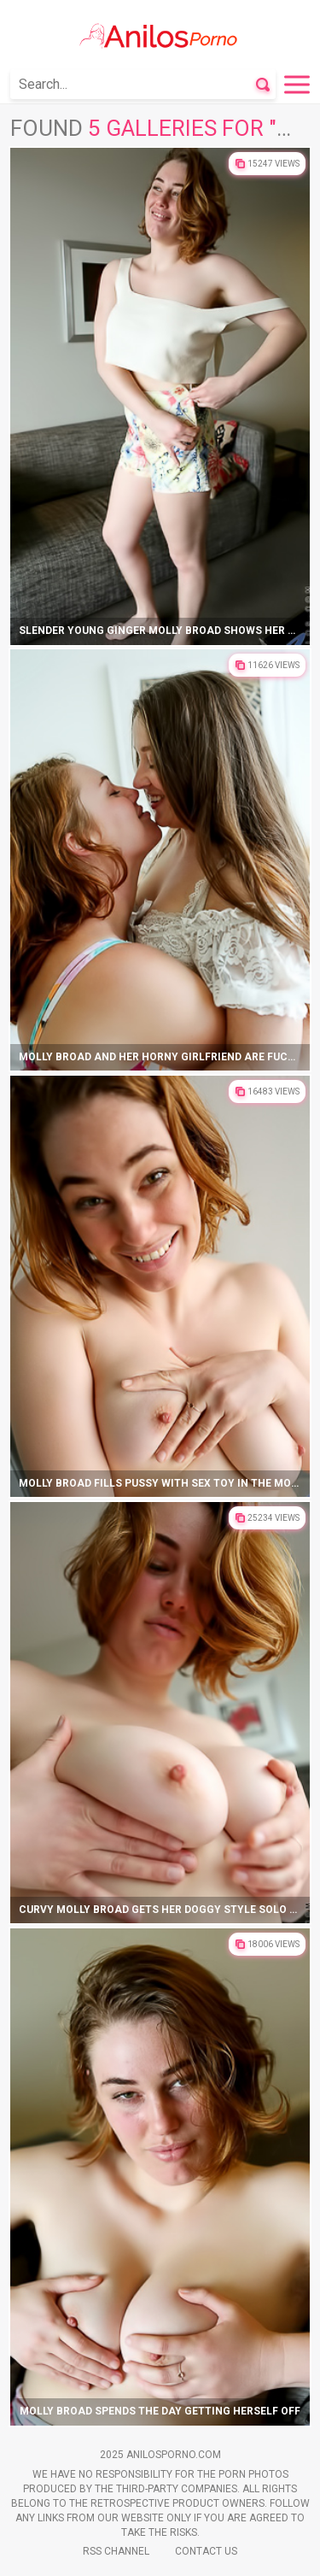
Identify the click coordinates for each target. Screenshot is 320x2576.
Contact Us (206, 2551)
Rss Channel (116, 2551)
